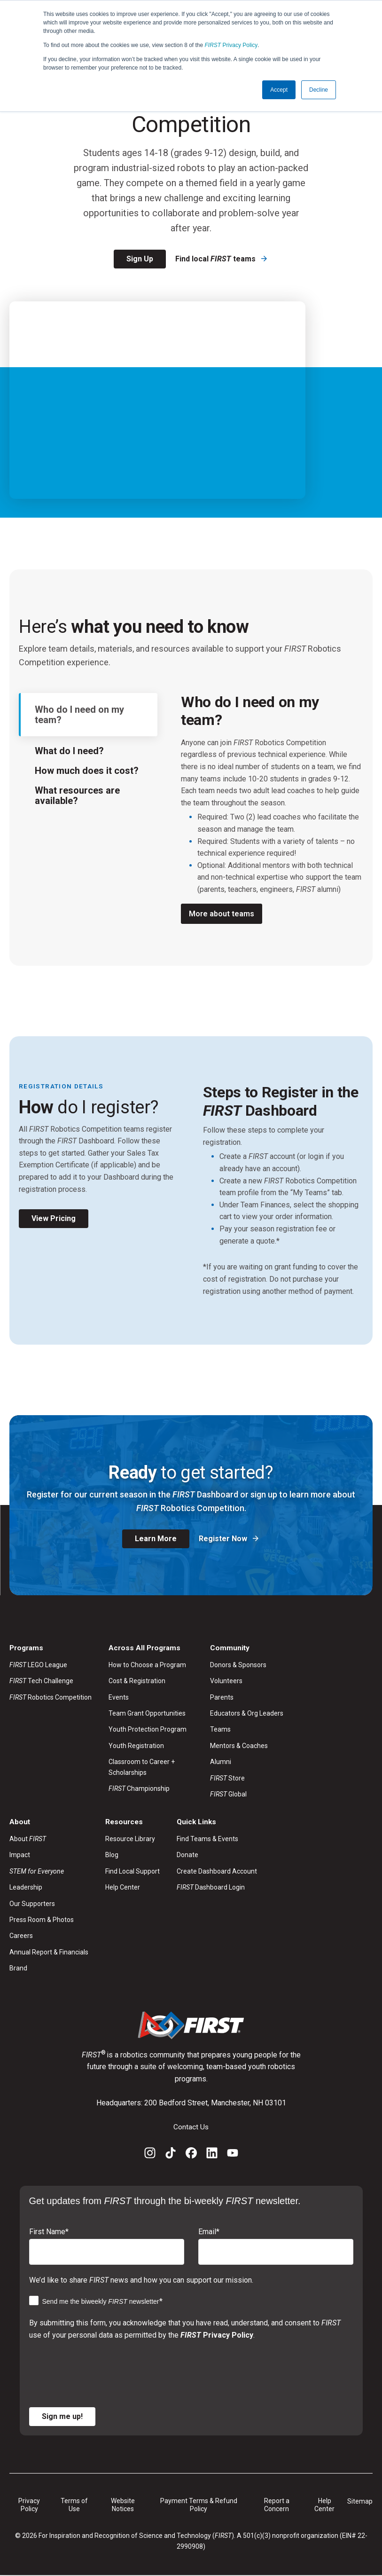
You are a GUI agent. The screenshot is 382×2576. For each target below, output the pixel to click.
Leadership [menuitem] (25, 1888)
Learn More (156, 1538)
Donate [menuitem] (187, 1855)
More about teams (221, 913)
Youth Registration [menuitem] (136, 1746)
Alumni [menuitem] (220, 1762)
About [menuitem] (27, 1839)
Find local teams (216, 258)
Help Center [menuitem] (122, 1888)
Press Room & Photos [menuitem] (41, 1920)
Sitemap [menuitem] (360, 2502)
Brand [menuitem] (18, 1969)
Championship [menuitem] (139, 1789)
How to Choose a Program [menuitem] (147, 1665)
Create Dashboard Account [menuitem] (217, 1871)
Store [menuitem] (227, 1778)
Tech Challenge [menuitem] (41, 1681)
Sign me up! (62, 2416)
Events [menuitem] (119, 1697)
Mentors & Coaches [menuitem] (239, 1746)
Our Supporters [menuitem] (32, 1904)
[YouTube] (232, 2155)
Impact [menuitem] (19, 1855)
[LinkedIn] (212, 2155)
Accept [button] (279, 90)
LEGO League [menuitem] (38, 1665)
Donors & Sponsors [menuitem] (238, 1665)
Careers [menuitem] (21, 1936)
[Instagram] (150, 2155)
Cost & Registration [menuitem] (137, 1681)
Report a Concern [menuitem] (276, 2505)
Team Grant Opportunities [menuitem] (147, 1713)
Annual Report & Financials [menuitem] (48, 1952)
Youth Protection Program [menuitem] (148, 1729)
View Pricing (53, 1218)
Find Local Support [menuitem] (132, 1871)
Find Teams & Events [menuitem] (207, 1839)
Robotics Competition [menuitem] (50, 1697)
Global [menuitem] (228, 1794)
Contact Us (191, 2127)
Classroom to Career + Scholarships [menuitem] (142, 1767)
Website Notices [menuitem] (123, 2505)
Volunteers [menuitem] (226, 1681)
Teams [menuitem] (220, 1729)
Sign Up (139, 258)
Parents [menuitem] (222, 1697)
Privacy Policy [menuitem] (29, 2505)
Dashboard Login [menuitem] (211, 1888)
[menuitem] (48, 1872)
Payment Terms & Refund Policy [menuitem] (198, 2505)
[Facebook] (191, 2155)
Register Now (224, 1538)
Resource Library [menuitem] (130, 1839)
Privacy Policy (231, 45)
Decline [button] (318, 90)
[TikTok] (170, 2155)
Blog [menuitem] (111, 1855)
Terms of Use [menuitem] (74, 2505)
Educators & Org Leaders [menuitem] (246, 1713)
